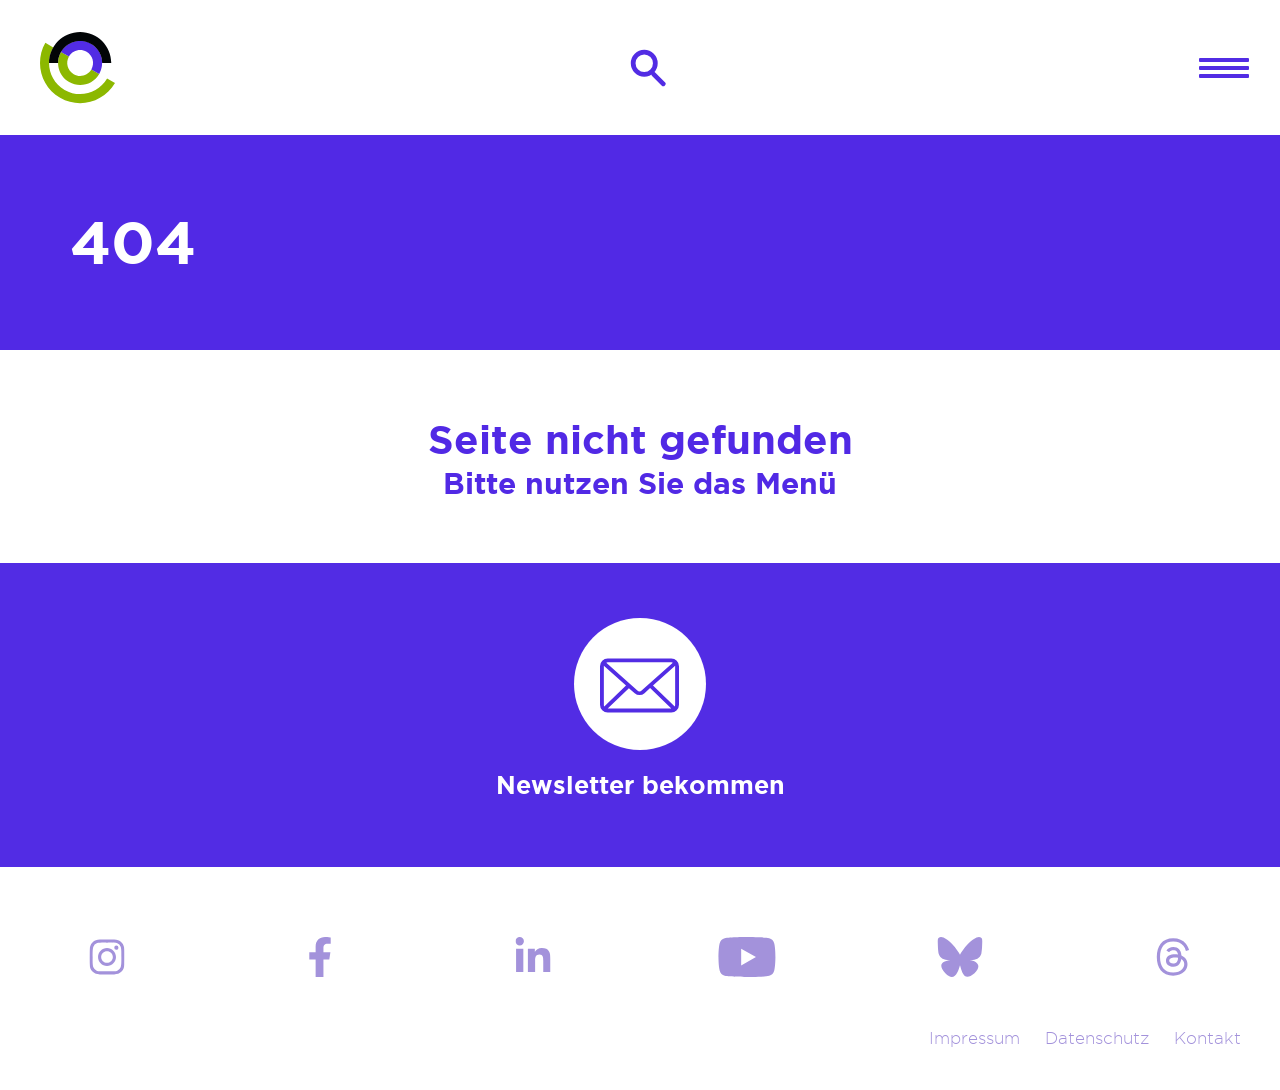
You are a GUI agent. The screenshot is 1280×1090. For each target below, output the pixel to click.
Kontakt (1209, 1048)
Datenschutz (1098, 1048)
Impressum (974, 1048)
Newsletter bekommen (640, 794)
